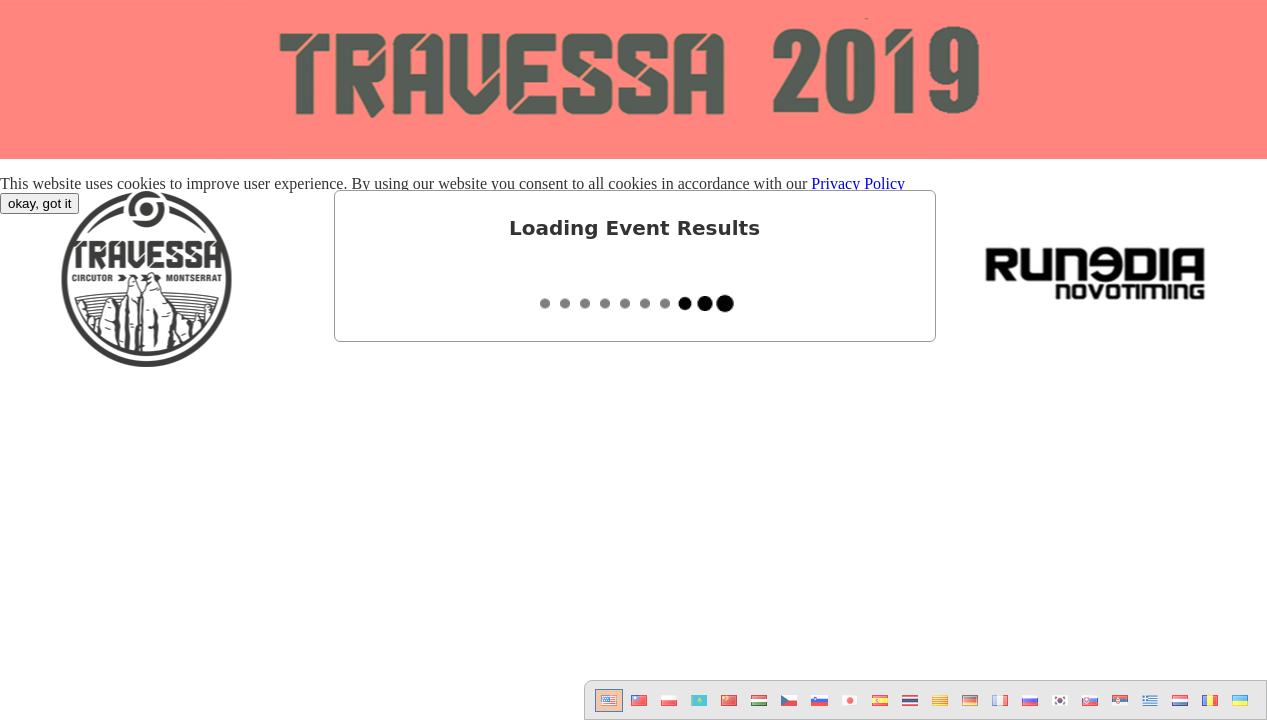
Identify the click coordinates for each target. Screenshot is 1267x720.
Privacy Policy (858, 183)
